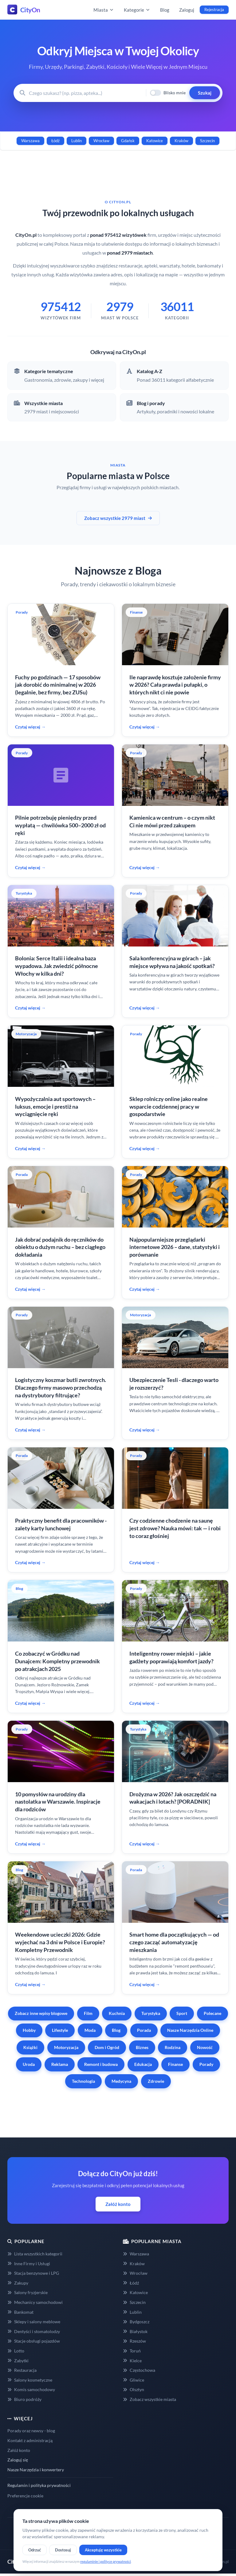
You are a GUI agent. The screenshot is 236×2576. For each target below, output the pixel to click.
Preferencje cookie (25, 2495)
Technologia (83, 2081)
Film (88, 2013)
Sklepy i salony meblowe (33, 2321)
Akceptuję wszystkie (103, 2549)
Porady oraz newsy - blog (31, 2430)
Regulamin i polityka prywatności (39, 2485)
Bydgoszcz (136, 2321)
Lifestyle (60, 2030)
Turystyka (150, 2013)
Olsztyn (133, 2389)
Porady (206, 2064)
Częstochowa (139, 2370)
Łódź (55, 140)
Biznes (142, 2047)
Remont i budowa (101, 2064)
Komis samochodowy (31, 2389)
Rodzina (172, 2047)
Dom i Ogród (107, 2047)
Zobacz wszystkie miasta (149, 2399)
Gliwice (133, 2380)
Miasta (103, 10)
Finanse (175, 2064)
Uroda (29, 2064)
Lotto (15, 2350)
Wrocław (101, 140)
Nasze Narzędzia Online (190, 2030)
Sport (181, 2013)
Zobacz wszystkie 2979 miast (118, 518)
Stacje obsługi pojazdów (33, 2341)
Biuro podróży (24, 2399)
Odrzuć (34, 2549)
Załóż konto (118, 2204)
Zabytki (18, 2360)
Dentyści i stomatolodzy (33, 2331)
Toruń (132, 2350)
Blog (164, 10)
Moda (90, 2030)
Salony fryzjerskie (27, 2292)
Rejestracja (214, 9)
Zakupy (17, 2282)
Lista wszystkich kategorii (34, 2253)
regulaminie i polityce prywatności (105, 2561)
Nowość (205, 2047)
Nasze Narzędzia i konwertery (35, 2469)
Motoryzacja (66, 2047)
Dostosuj (63, 2549)
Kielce (132, 2360)
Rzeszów (134, 2341)
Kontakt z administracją (30, 2440)
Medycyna (121, 2081)
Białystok (135, 2331)
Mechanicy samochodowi (35, 2302)
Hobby (29, 2030)
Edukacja (143, 2064)
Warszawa (30, 140)
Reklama (59, 2064)
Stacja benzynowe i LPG (33, 2273)
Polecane (212, 2013)
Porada (144, 2030)
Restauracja (22, 2370)
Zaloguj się (17, 2459)
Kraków (181, 140)
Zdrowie (156, 2081)
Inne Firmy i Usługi (28, 2263)
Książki (30, 2047)
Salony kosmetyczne (29, 2380)
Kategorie (137, 10)
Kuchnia (117, 2013)
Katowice (154, 140)
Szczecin (207, 140)
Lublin (76, 140)
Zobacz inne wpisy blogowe (41, 2013)
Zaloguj (186, 10)
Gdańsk (128, 140)
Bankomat (20, 2312)
